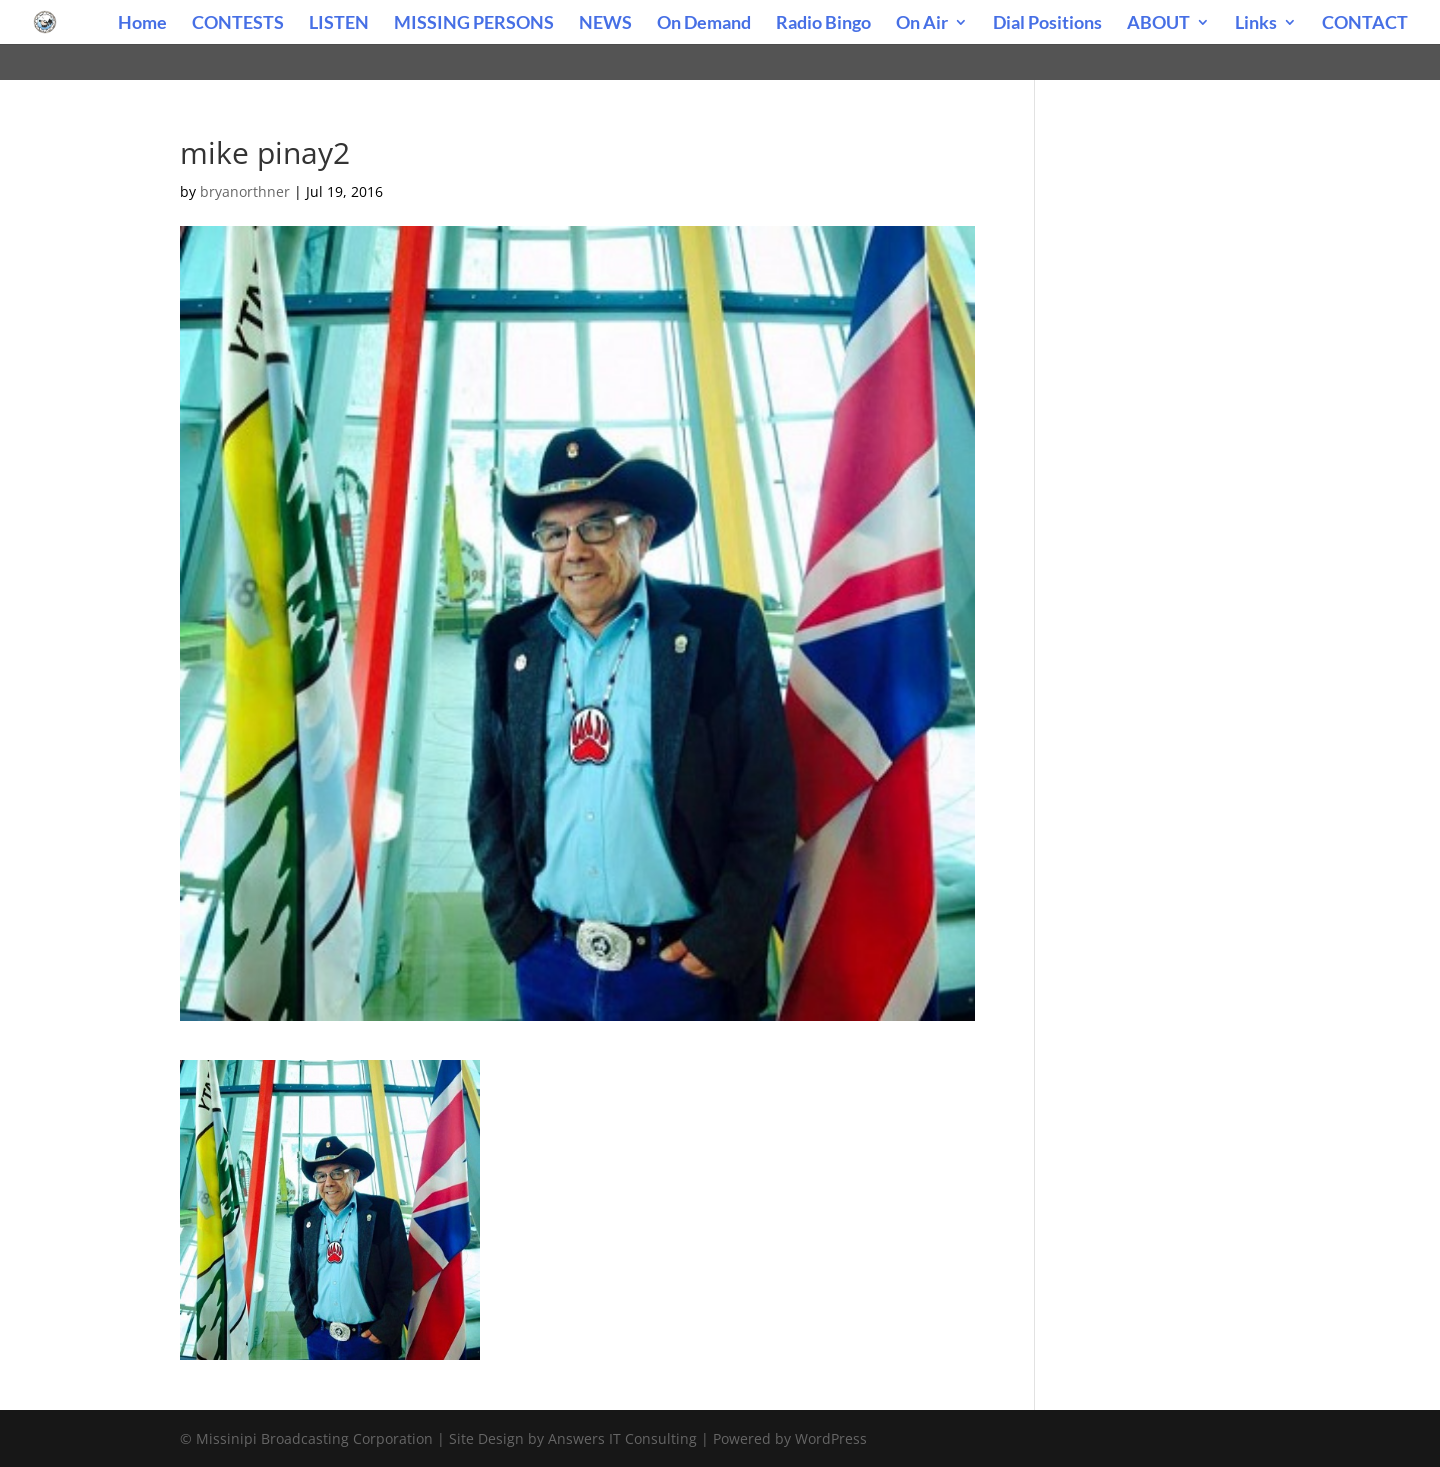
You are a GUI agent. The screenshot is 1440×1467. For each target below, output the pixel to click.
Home (142, 24)
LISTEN (339, 24)
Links (1256, 24)
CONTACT (1365, 24)
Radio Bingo (823, 24)
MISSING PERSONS (474, 24)
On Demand (704, 24)
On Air (922, 24)
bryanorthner (245, 191)
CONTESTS (238, 24)
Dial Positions (1047, 24)
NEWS (605, 24)
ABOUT (1158, 24)
